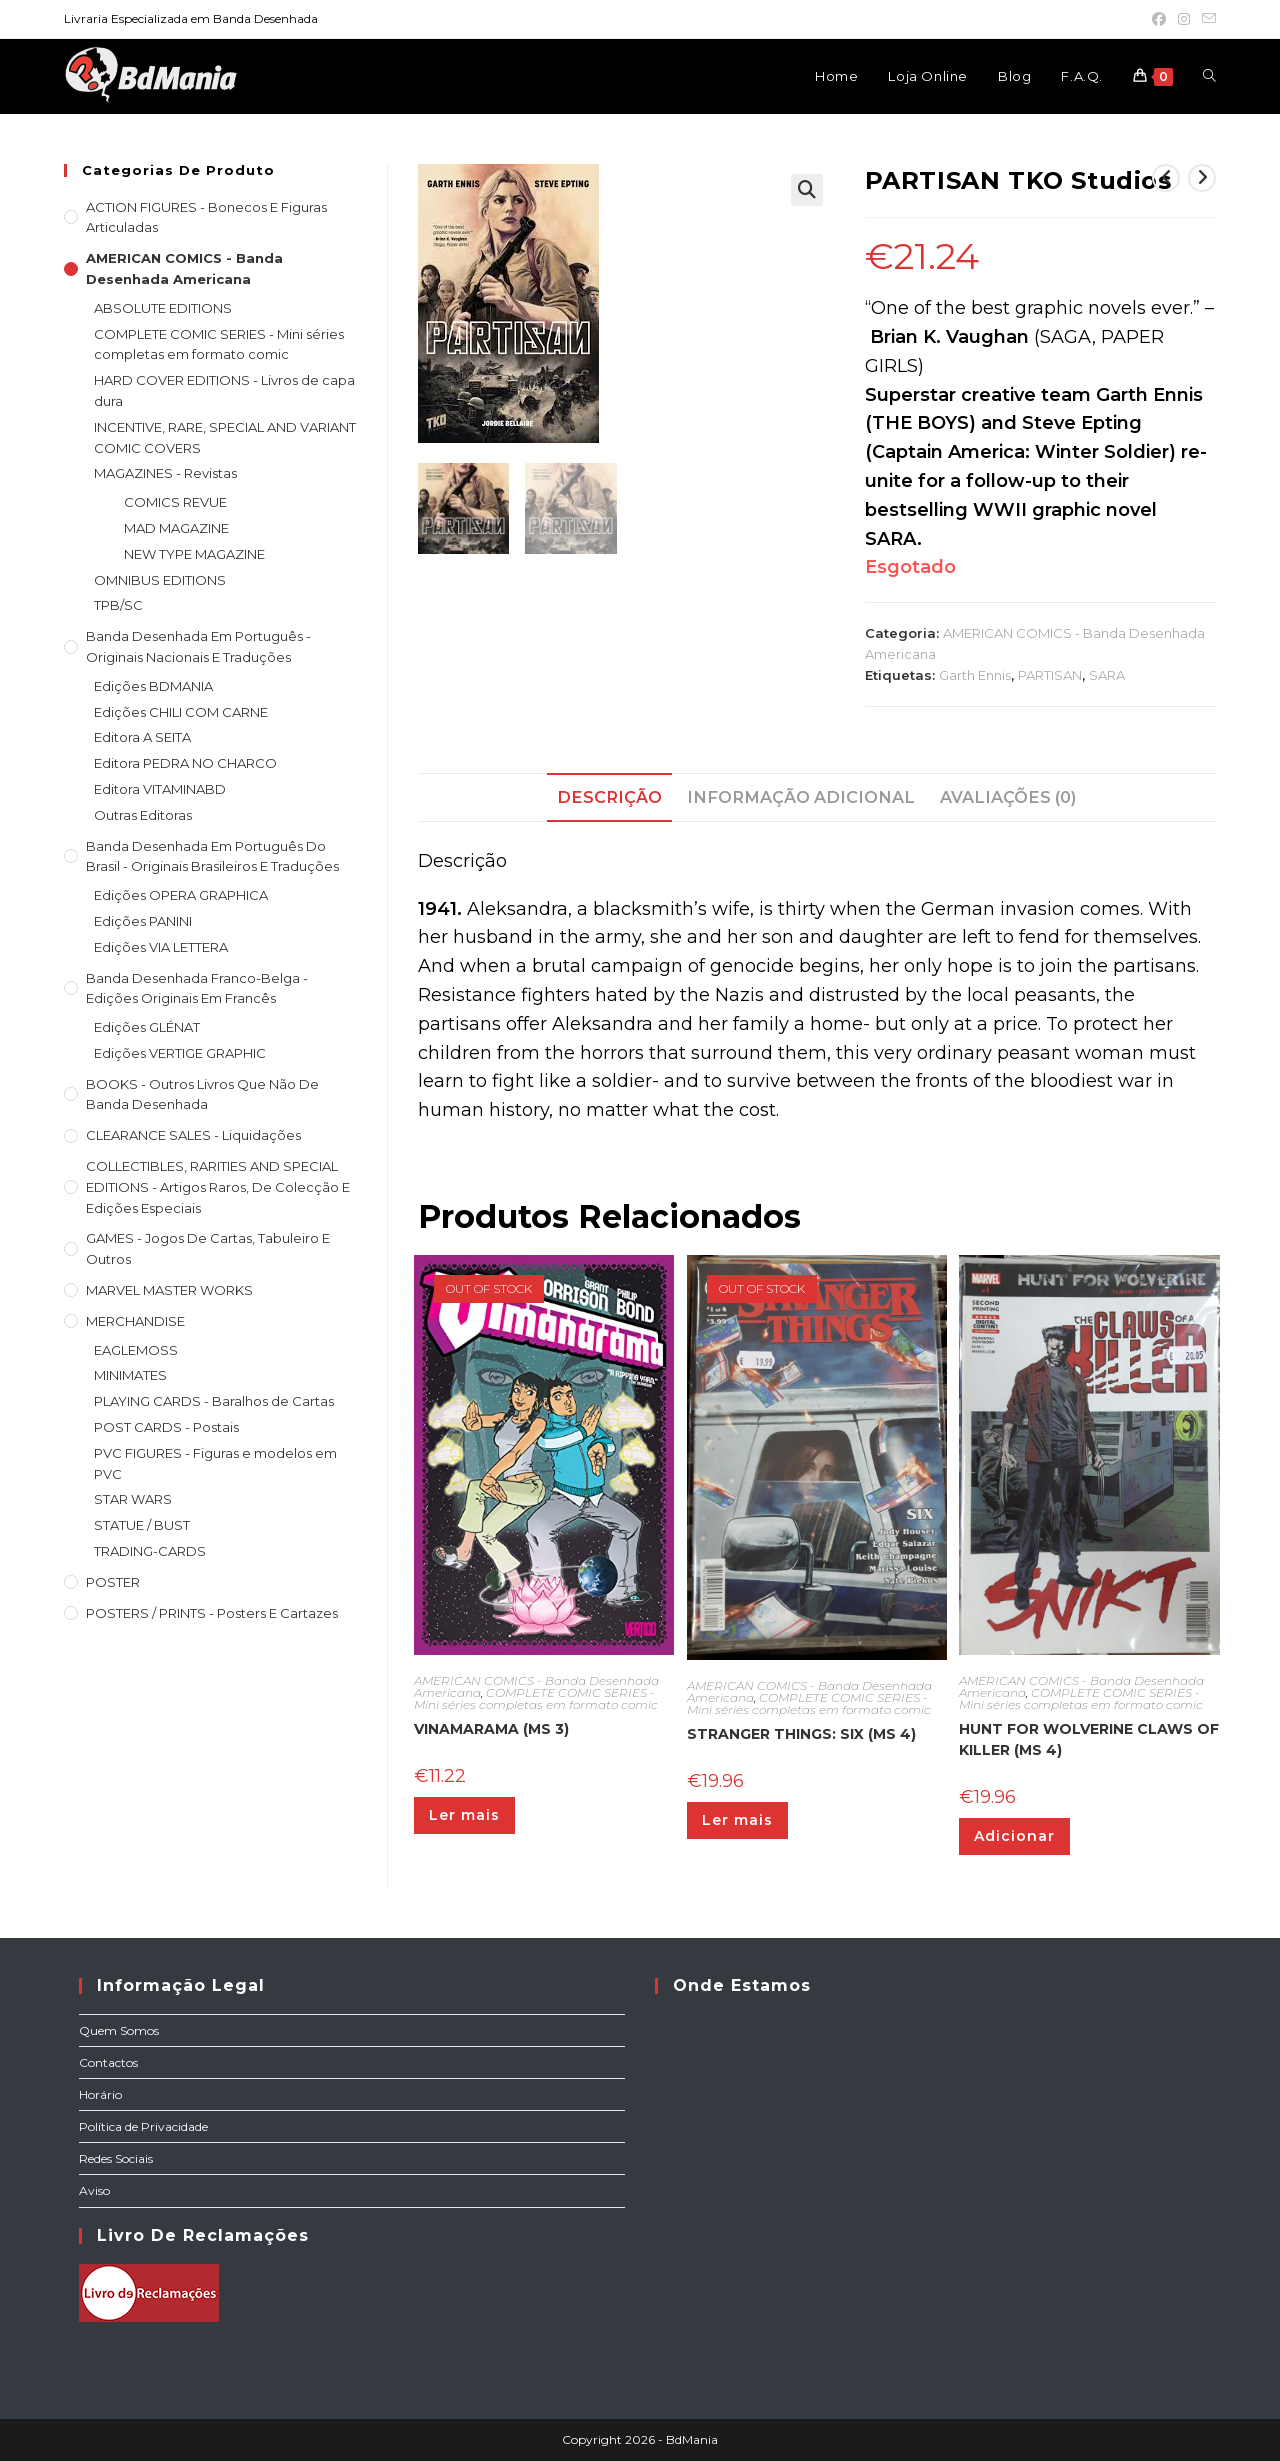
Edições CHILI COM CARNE (181, 712)
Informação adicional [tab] (801, 797)
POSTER (113, 1582)
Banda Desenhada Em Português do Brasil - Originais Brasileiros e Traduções (212, 856)
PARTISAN (1050, 675)
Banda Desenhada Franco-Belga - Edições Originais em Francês (197, 988)
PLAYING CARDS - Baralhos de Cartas (214, 1401)
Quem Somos (119, 2030)
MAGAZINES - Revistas (165, 473)
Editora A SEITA (142, 737)
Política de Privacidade (143, 2126)
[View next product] (1202, 178)
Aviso (94, 2190)
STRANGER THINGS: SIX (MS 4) (801, 1734)
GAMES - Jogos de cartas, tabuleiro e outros (208, 1248)
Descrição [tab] (609, 797)
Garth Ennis (975, 675)
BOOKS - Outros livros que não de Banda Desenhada (202, 1094)
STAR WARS (133, 1499)
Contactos (108, 2062)
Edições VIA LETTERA (161, 947)
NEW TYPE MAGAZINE (194, 554)
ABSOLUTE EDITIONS (163, 308)
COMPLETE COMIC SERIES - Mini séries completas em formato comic (536, 1698)
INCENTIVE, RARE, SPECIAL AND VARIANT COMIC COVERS (225, 437)
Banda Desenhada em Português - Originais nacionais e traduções (198, 646)
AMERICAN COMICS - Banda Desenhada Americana (184, 268)
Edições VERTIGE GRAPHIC (180, 1053)
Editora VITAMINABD (160, 789)
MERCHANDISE (135, 1321)
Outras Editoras (143, 815)
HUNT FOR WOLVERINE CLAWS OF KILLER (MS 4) (1089, 1739)
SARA (1107, 675)
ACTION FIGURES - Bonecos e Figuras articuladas (206, 217)
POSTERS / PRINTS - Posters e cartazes (212, 1613)
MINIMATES (130, 1375)
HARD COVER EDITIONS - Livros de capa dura (224, 390)
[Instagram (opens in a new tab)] (1184, 19)
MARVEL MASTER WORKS (169, 1290)
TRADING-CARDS (150, 1551)
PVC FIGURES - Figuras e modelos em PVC (215, 1463)
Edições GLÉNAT (147, 1027)
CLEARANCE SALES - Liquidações (193, 1135)
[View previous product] (1166, 178)
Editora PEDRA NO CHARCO (185, 763)
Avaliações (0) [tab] (1008, 797)
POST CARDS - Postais (166, 1427)
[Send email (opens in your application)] (1206, 19)
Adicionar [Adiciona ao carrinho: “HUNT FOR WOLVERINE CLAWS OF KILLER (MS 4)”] (1014, 1836)
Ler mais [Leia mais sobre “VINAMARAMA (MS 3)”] (464, 1815)
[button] (807, 190)
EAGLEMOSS (136, 1350)
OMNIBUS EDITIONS (160, 580)
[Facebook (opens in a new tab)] (1159, 19)
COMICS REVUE (175, 502)
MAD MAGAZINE (176, 528)
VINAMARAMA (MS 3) (491, 1729)
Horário (100, 2094)
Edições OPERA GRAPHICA (181, 895)
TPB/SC (118, 605)
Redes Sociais (116, 2158)
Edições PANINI (143, 921)
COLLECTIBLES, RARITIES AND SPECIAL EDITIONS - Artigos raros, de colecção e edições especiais (218, 1187)
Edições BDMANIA (153, 686)
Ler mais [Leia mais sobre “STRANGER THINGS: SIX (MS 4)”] (737, 1820)
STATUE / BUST (142, 1525)
